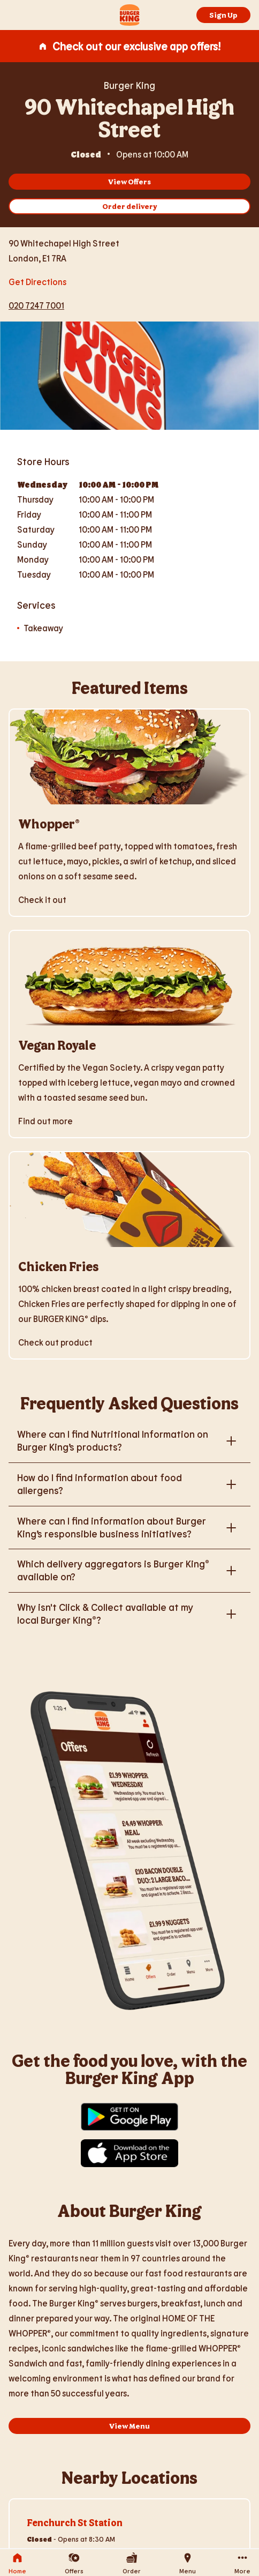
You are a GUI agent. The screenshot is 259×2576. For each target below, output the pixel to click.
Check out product (55, 1342)
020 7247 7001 (36, 305)
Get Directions (37, 280)
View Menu (129, 2425)
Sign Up (223, 14)
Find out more (45, 1121)
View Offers (129, 181)
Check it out (42, 899)
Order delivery (129, 206)
